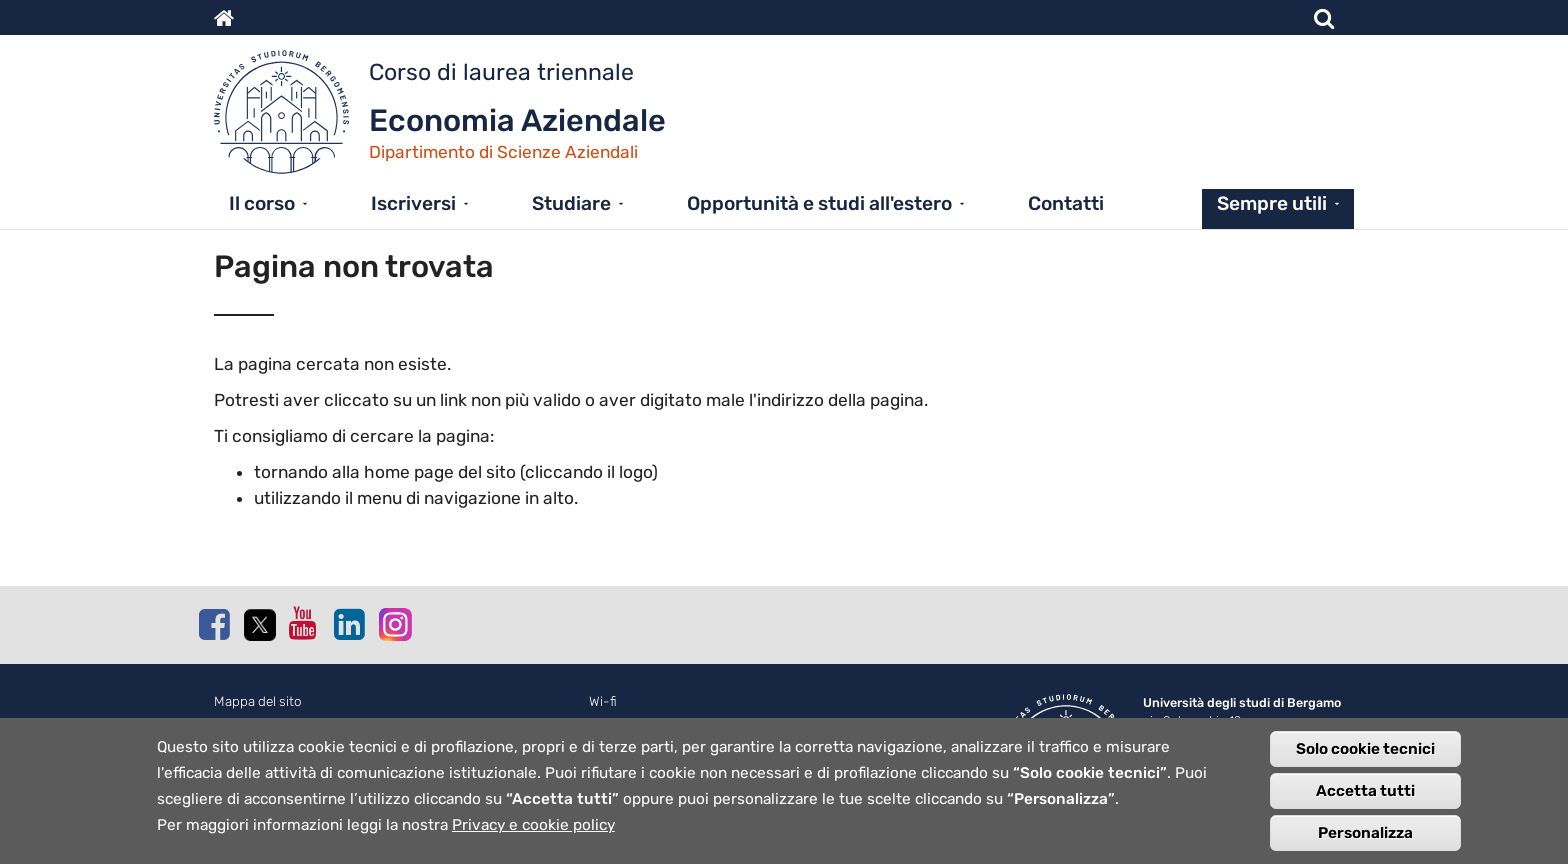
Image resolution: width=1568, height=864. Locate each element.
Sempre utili (1272, 203)
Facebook (214, 624)
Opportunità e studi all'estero (819, 203)
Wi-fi (603, 701)
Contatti (1066, 203)
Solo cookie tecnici (1365, 755)
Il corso (262, 203)
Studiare (571, 203)
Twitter (259, 625)
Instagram (394, 623)
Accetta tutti (1365, 797)
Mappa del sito (258, 701)
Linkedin (349, 624)
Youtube (304, 623)
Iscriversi (413, 203)
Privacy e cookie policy (533, 831)
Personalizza (1365, 839)
